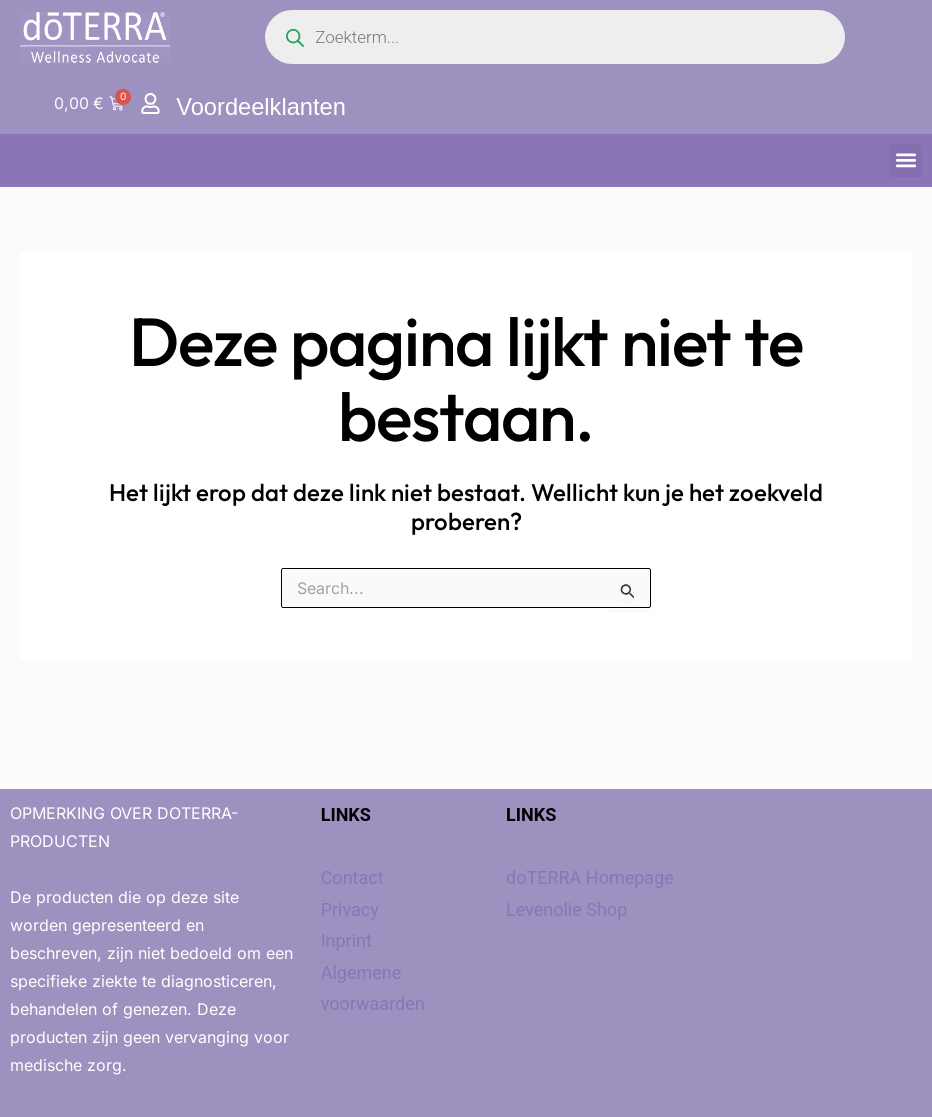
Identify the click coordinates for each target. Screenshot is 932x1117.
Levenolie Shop (566, 909)
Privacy (350, 909)
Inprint (346, 940)
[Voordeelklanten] (150, 103)
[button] (905, 160)
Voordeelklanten (262, 106)
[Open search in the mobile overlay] (555, 37)
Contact (352, 877)
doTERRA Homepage (590, 877)
